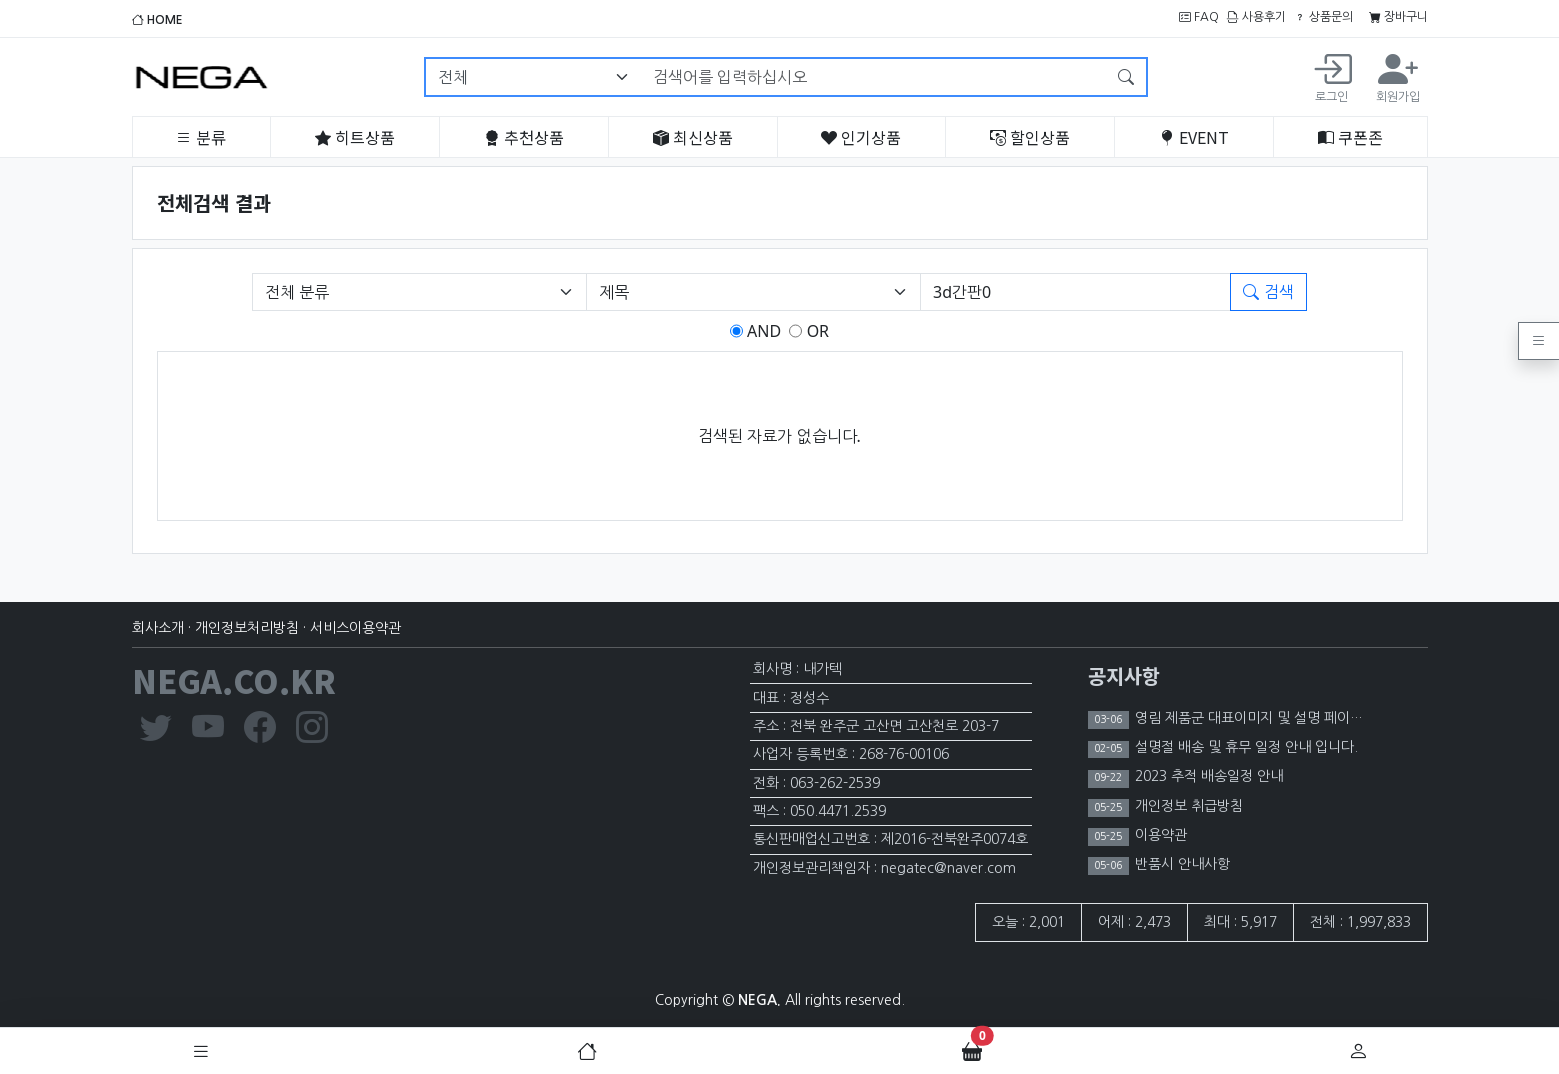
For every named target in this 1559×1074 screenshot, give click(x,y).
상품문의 (1323, 17)
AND (762, 331)
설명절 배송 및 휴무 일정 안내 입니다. (1244, 747)
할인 (1030, 137)
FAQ (1199, 17)
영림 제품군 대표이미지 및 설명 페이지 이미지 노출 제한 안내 (1313, 718)
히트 (355, 137)
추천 (524, 137)
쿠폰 (1350, 137)
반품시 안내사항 (1180, 864)
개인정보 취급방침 (1187, 806)
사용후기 (1256, 17)
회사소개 (158, 628)
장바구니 (1398, 17)
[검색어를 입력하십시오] (874, 77)
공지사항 (1124, 675)
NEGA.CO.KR (234, 680)
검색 (1268, 292)
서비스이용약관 (355, 628)
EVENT (1194, 137)
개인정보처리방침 (247, 628)
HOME (157, 20)
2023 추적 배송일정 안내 (1207, 776)
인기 (861, 137)
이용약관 (1159, 835)
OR (815, 331)
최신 (693, 137)
